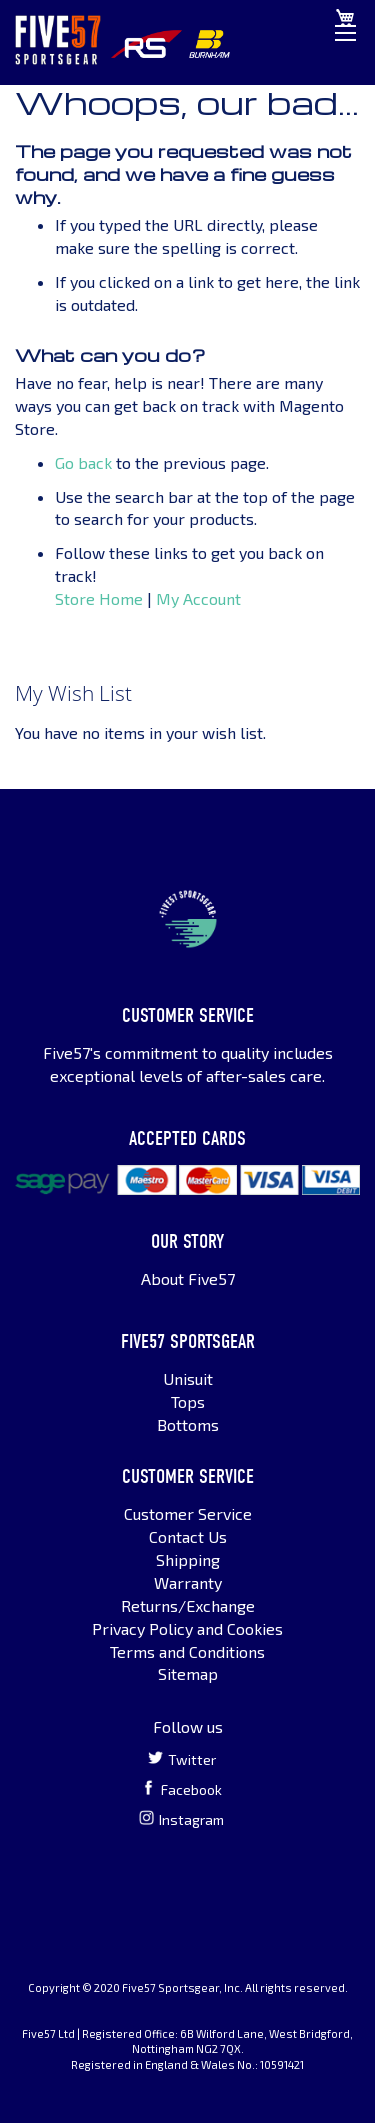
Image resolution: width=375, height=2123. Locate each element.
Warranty (188, 1582)
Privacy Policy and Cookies (187, 1628)
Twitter (182, 1759)
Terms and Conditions (187, 1651)
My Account (198, 598)
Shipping (188, 1559)
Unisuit (188, 1378)
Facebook (181, 1789)
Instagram (181, 1819)
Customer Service (188, 1513)
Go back (83, 462)
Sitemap (188, 1673)
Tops (188, 1401)
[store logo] (58, 40)
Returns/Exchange (188, 1605)
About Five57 (188, 1278)
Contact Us (188, 1536)
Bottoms (188, 1424)
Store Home (99, 598)
